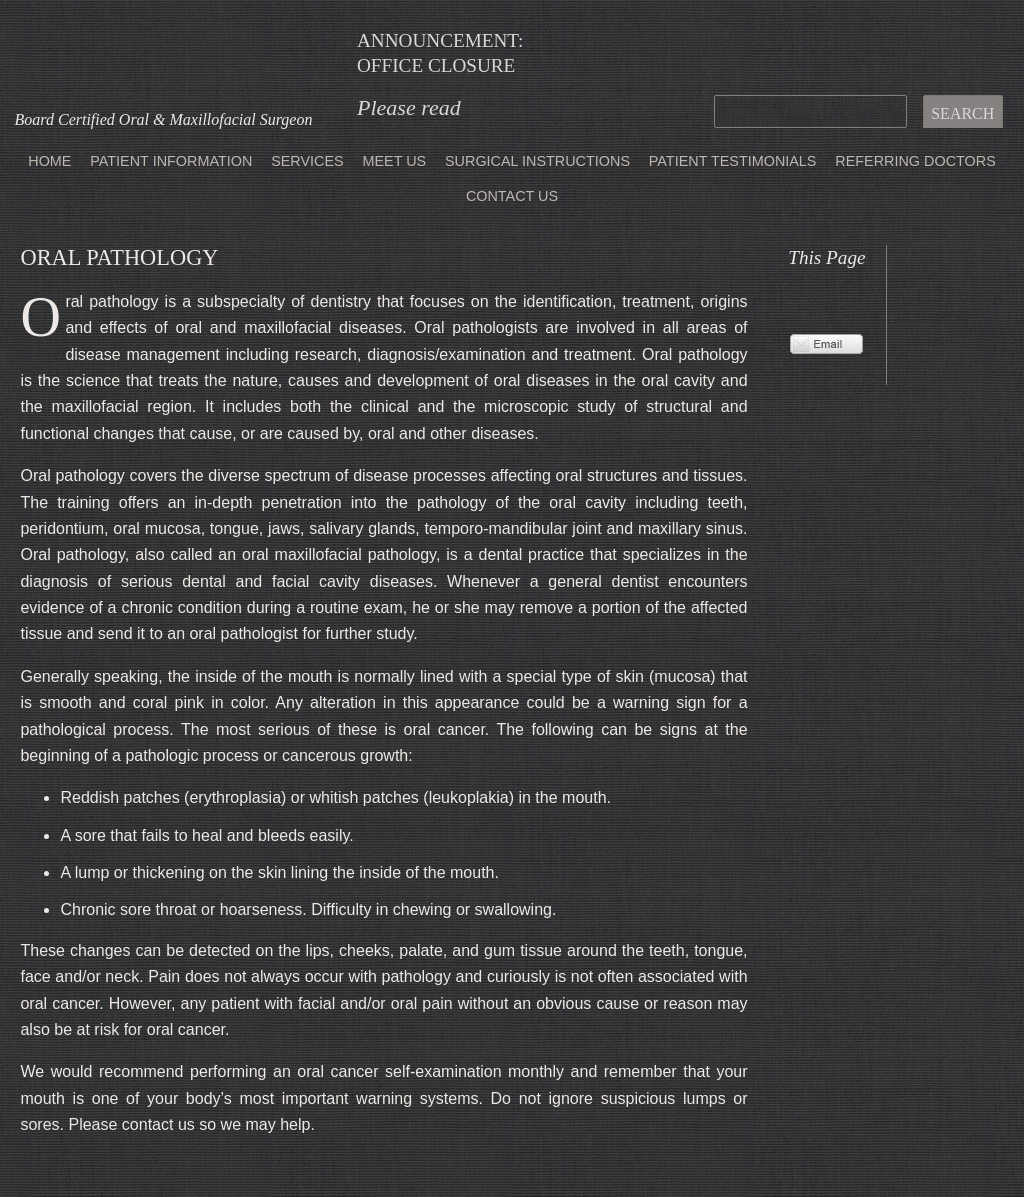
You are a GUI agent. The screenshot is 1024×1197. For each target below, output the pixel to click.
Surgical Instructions (537, 161)
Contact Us (512, 196)
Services (307, 161)
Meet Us (394, 161)
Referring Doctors (915, 161)
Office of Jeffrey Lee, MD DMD (163, 56)
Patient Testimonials (733, 161)
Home (49, 161)
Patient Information (171, 161)
